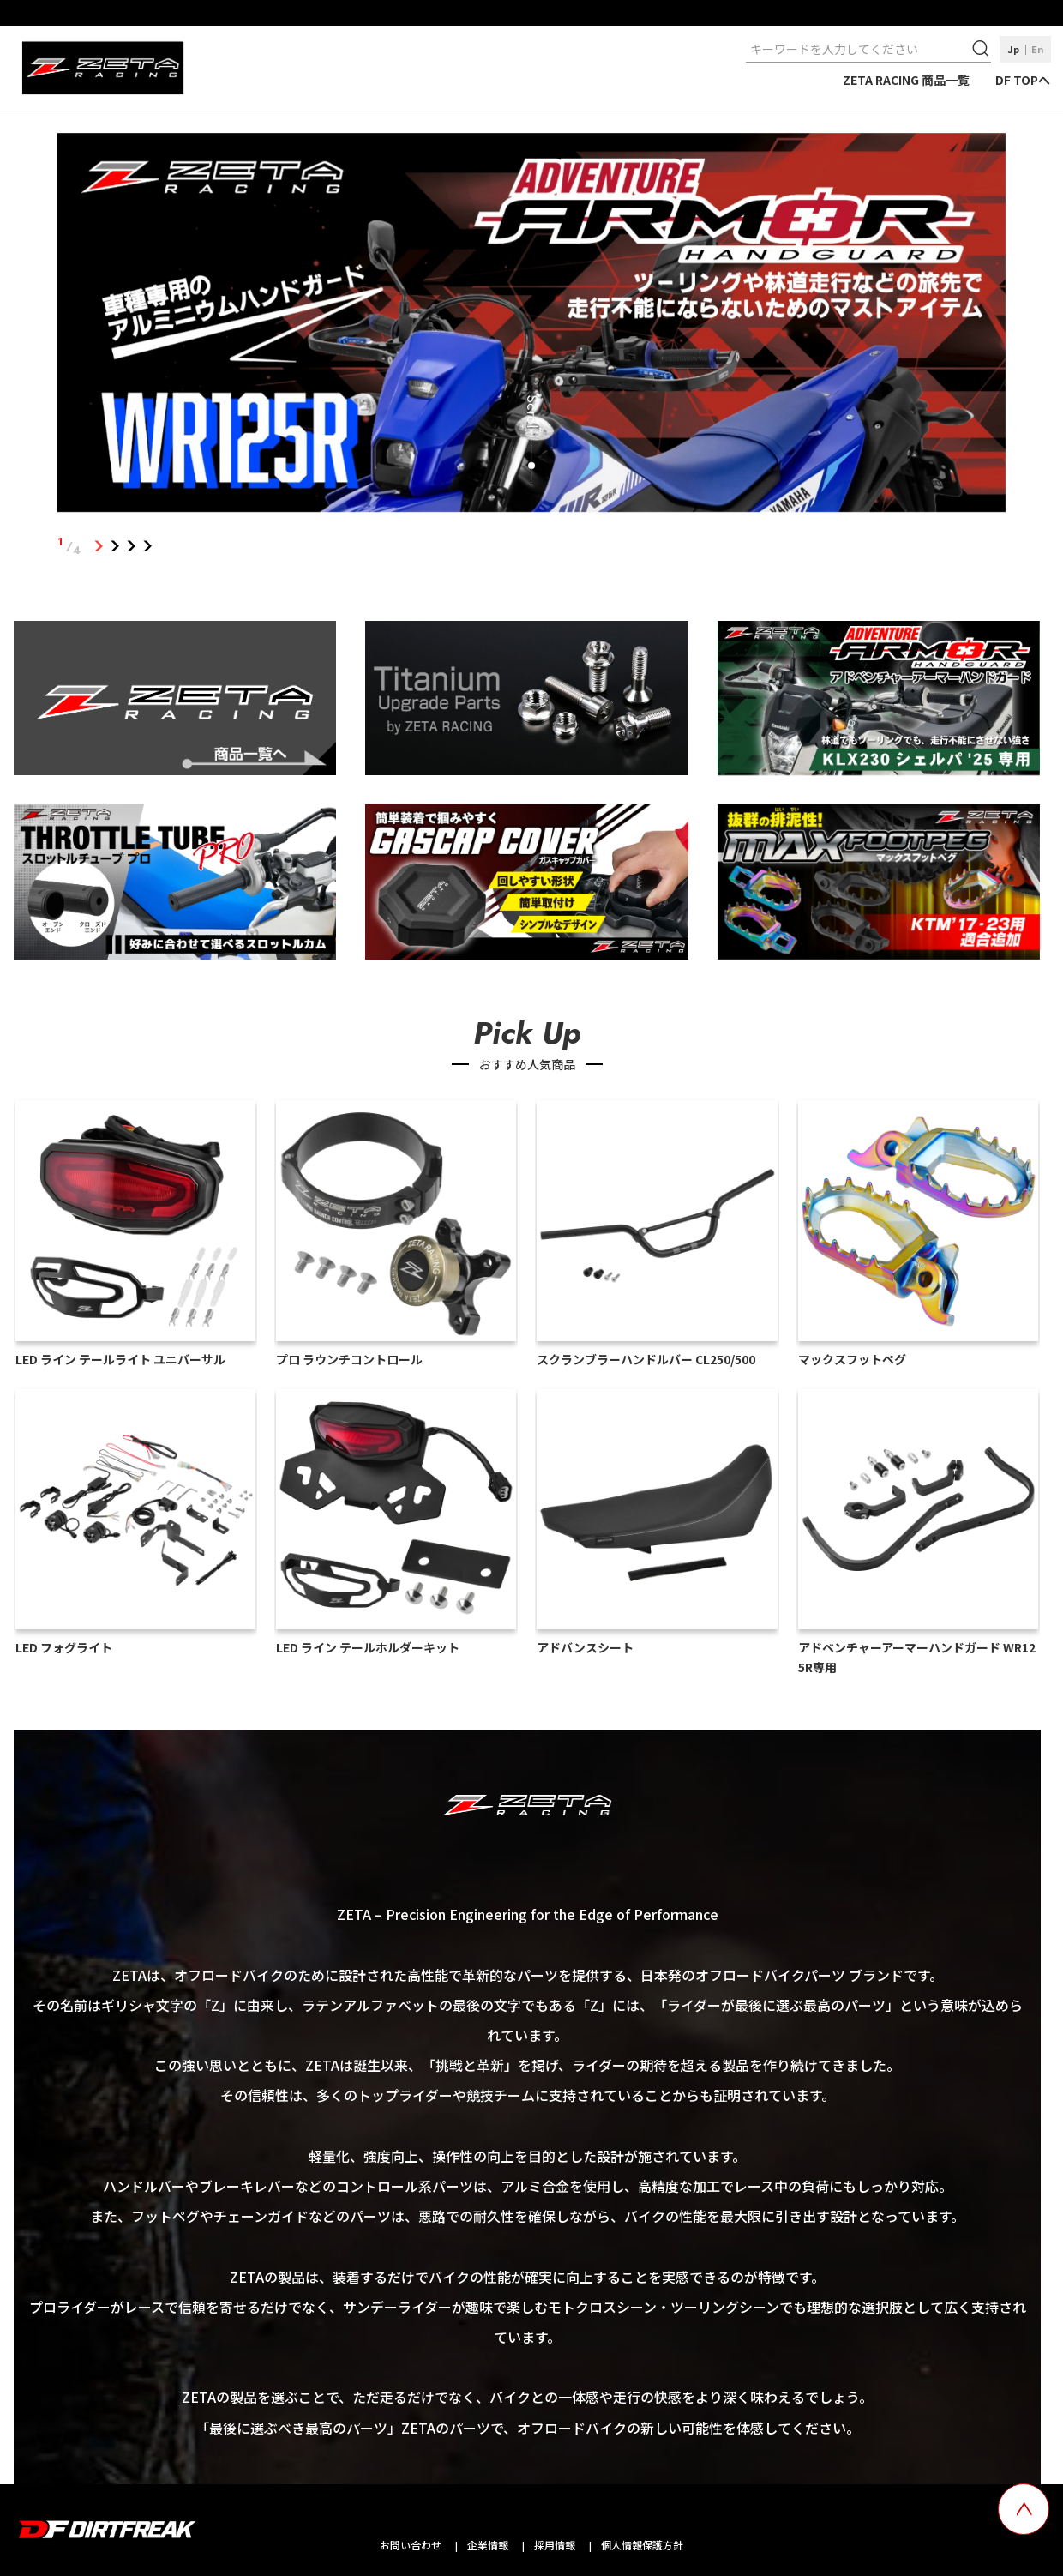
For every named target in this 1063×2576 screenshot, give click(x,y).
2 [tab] (114, 546)
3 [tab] (130, 546)
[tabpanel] (531, 326)
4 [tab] (147, 546)
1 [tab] (98, 546)
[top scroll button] (1023, 2509)
